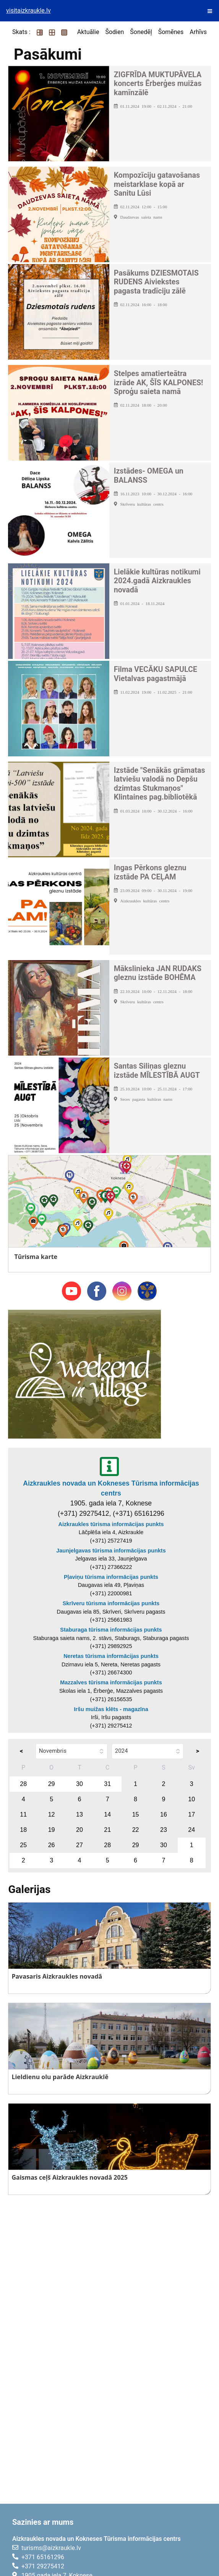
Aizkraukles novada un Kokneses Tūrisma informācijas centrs (111, 1488)
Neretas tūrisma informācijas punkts (111, 1656)
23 (163, 1830)
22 (135, 1830)
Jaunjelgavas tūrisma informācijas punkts (110, 1551)
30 (79, 1784)
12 (51, 1814)
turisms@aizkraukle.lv (51, 2548)
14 (107, 1814)
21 (107, 1830)
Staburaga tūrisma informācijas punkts (111, 1630)
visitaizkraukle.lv (28, 10)
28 (23, 1784)
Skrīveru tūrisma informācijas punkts (111, 1603)
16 (163, 1814)
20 (79, 1830)
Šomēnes (171, 32)
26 (51, 1845)
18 (23, 1830)
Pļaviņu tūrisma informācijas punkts (111, 1577)
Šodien (114, 32)
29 (51, 1784)
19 (51, 1830)
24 (191, 1830)
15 (135, 1814)
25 (23, 1845)
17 (191, 1814)
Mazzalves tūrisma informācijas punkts (111, 1682)
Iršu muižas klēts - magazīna (111, 1709)
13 (79, 1814)
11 (23, 1814)
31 (107, 1784)
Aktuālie (88, 32)
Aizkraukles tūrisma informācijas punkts (111, 1524)
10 (191, 1799)
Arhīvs (198, 32)
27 (79, 1845)
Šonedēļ (141, 32)
